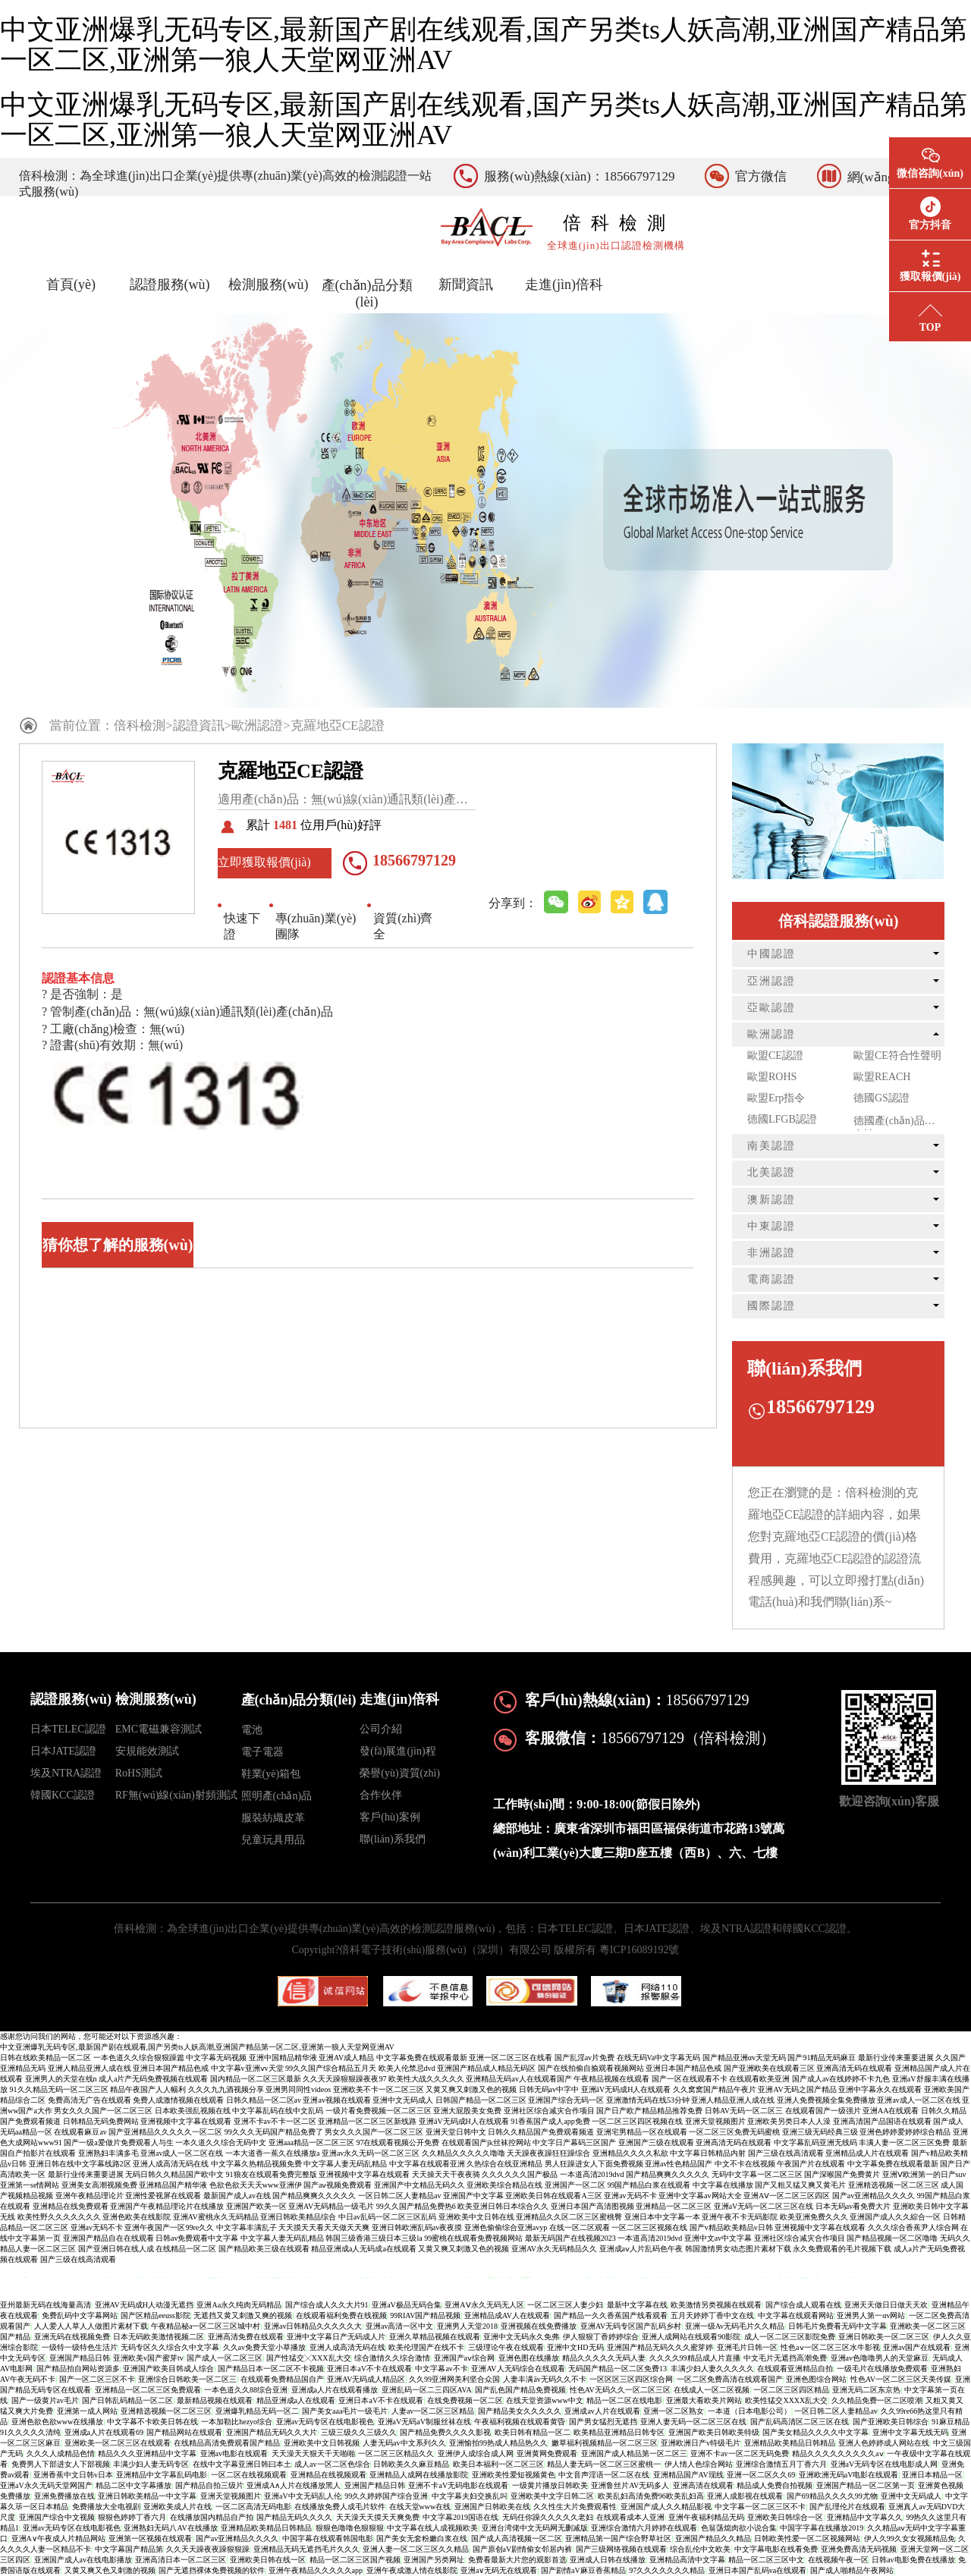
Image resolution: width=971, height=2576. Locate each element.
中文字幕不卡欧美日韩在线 (152, 2421)
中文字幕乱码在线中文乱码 (277, 2110)
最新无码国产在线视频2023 (570, 2238)
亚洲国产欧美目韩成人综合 (168, 2368)
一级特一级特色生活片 (80, 2347)
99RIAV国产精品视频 (425, 2315)
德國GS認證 (881, 1098)
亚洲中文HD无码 (575, 2347)
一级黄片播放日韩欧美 (550, 2485)
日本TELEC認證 (68, 1729)
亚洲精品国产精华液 (173, 2185)
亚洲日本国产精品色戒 (171, 2068)
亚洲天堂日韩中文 (456, 2132)
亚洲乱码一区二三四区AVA (427, 2390)
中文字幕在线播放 (723, 2185)
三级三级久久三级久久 (359, 2432)
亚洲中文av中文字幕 (718, 2238)
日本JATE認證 (63, 1751)
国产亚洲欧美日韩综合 (891, 2421)
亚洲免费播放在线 (64, 2496)
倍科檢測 (139, 725)
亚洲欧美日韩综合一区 (785, 2517)
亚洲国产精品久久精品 (713, 2538)
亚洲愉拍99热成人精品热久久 (498, 2443)
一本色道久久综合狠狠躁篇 (138, 2057)
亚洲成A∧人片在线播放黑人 (294, 2485)
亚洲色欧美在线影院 (136, 2217)
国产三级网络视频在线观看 (621, 2549)
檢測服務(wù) (268, 284)
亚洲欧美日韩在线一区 (268, 2560)
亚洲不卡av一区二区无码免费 (739, 2453)
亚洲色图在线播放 (528, 2358)
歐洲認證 (257, 725)
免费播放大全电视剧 (106, 2506)
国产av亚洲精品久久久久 (873, 2195)
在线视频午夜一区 (838, 2560)
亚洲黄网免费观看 (547, 2453)
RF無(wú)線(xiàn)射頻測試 (176, 1795)
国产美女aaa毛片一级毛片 (345, 2411)
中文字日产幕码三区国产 (574, 2142)
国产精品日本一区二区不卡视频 (271, 2368)
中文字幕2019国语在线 (460, 2517)
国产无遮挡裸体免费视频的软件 (212, 2570)
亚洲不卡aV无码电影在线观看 (458, 2485)
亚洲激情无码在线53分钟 (648, 2100)
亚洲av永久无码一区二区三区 (371, 2153)
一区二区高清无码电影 (253, 2506)
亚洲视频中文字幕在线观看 (185, 2121)
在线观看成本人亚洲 (630, 2517)
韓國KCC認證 (62, 1795)
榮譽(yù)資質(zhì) (400, 1773)
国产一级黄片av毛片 (45, 2400)
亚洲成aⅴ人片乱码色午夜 (641, 2249)
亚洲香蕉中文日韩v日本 (73, 2475)
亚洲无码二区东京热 (866, 2390)
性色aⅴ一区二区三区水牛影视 (830, 2347)
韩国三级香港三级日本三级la (373, 2238)
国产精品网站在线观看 (184, 2432)
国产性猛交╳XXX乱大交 (308, 2358)
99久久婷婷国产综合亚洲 (386, 2496)
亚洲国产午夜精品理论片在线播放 (167, 2206)
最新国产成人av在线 (237, 2195)
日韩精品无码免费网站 (101, 2121)
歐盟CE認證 (775, 1055)
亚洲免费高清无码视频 (859, 2549)
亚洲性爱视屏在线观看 (163, 2195)
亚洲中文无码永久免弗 (521, 2337)
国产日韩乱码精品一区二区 (127, 2400)
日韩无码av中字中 (549, 2089)
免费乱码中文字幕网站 (80, 2315)
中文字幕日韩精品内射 (708, 2153)
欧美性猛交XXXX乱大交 (786, 2400)
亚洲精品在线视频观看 (328, 2475)
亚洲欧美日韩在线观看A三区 (553, 2195)
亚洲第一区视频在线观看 (150, 2538)
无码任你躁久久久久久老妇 (547, 2517)
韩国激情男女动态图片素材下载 (738, 2249)
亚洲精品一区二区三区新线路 (367, 2121)
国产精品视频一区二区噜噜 (892, 2238)
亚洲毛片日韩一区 (747, 2347)
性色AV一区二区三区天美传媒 (900, 2379)
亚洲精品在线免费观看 (70, 2206)
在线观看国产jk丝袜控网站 (486, 2142)
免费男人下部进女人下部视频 (60, 2464)
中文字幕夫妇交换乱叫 (469, 2496)
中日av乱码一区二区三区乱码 (387, 2217)
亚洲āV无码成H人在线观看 (626, 2089)
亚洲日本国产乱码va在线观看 (757, 2570)
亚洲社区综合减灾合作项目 (549, 2110)
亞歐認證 (771, 1007)
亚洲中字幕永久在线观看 (880, 2089)
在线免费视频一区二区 (465, 2400)
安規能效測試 (147, 1751)
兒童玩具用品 (273, 1840)
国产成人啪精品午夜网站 (852, 2570)
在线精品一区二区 (186, 2249)
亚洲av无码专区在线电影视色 (325, 2421)
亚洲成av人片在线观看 (601, 2411)
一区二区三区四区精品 (791, 2390)
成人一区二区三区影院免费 (789, 2337)
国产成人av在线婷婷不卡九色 (841, 2079)
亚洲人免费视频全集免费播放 (826, 2100)
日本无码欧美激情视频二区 (158, 2337)
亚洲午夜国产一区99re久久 (169, 2227)
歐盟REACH (881, 1076)
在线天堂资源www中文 (544, 2400)
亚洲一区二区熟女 (673, 2411)
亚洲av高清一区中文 (399, 2326)
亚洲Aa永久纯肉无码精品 (238, 2305)
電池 (251, 1730)
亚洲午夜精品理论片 (89, 2195)
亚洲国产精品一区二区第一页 (865, 2485)
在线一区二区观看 (579, 2227)
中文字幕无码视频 (216, 2057)
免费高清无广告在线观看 (89, 2100)
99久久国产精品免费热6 (416, 2206)
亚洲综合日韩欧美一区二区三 (187, 2379)
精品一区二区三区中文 (766, 2560)
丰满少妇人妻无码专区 (151, 2464)
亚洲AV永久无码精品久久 (554, 2249)
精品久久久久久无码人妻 (604, 2358)
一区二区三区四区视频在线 (637, 2121)
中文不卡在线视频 (745, 2164)
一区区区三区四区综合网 (631, 2379)
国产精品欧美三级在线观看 (264, 2249)
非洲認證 (771, 1252)
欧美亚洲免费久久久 (814, 2217)
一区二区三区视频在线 (649, 2227)
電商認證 (771, 1279)
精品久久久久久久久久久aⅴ (837, 2453)
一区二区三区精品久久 (396, 2453)
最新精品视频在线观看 (215, 2400)
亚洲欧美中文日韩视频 (322, 2443)
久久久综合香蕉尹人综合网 (913, 2227)
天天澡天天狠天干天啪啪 (313, 2453)
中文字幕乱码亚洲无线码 (815, 2142)
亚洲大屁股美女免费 (467, 2110)
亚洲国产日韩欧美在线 (492, 2506)
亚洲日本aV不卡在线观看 (369, 2368)
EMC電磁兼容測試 (158, 1729)
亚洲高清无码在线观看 (854, 2068)
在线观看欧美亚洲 (759, 2079)
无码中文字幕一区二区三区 (757, 2174)
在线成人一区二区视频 (711, 2390)
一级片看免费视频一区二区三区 (378, 2110)
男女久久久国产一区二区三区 (103, 2110)
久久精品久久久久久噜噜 (463, 2153)
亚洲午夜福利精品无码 (706, 2517)
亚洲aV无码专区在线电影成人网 (884, 2464)
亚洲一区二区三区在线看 (510, 2057)
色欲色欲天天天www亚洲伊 (255, 2185)
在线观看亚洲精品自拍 (795, 2368)
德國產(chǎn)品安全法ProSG (894, 1122)
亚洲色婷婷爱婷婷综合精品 (905, 2132)
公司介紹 (381, 1729)
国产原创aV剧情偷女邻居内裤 (523, 2549)
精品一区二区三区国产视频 (355, 2560)
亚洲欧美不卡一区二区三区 (378, 2089)
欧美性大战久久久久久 (426, 2079)
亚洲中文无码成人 (402, 2100)
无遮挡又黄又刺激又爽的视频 (242, 2315)
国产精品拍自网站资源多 (78, 2368)
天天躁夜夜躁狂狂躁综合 (548, 2153)
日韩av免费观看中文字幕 (197, 2238)
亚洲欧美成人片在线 (177, 2506)
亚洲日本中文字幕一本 (662, 2217)
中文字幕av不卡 (441, 2368)
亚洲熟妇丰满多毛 (108, 2153)
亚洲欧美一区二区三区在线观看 (117, 2443)
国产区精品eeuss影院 (155, 2315)
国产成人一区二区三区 (224, 2358)
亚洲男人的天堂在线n (61, 2079)
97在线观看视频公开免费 (397, 2142)
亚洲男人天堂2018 (467, 2326)
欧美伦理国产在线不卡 (426, 2347)
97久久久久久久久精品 (667, 2570)
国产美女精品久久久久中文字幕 (815, 2432)
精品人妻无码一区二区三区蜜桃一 (604, 2464)
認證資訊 (199, 725)
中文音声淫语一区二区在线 (603, 2475)
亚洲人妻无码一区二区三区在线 (693, 2421)
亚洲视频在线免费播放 (539, 2326)
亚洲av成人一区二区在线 (918, 2100)
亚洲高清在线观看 (703, 2485)
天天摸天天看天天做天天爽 (323, 2227)
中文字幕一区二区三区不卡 (760, 2506)
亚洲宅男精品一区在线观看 (641, 2132)
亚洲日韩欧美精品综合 (298, 2217)
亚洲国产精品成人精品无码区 (486, 2068)
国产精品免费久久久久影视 (445, 2432)
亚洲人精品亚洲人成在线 (89, 2068)
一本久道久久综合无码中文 (220, 2142)
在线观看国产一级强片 (823, 2110)
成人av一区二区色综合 (331, 2464)
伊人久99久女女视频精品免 (909, 2538)
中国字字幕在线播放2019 (821, 2528)
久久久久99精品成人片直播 (694, 2358)
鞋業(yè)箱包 (271, 1774)
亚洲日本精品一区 (932, 2475)
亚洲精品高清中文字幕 (687, 2560)
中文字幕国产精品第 (129, 2549)
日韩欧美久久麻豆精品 (411, 2464)
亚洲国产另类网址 (434, 2560)
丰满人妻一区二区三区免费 (904, 2142)
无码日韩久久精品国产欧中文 (174, 2174)
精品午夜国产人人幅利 (148, 2089)
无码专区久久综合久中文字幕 (170, 2347)
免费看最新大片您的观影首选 (517, 2560)
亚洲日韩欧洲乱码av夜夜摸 (417, 2227)
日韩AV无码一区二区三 (744, 2110)
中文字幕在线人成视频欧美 (432, 2528)
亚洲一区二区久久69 (761, 2475)
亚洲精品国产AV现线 (688, 2475)
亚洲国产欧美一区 (256, 2206)
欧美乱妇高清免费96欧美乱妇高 (651, 2496)
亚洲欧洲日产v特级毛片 (700, 2443)
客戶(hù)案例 (390, 1817)
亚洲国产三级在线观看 (656, 2142)
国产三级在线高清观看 (786, 2153)
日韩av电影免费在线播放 (913, 2560)
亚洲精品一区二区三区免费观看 (148, 2390)
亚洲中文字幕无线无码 (910, 2432)
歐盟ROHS (772, 1076)
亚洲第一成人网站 (87, 2411)
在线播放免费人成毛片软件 (339, 2506)
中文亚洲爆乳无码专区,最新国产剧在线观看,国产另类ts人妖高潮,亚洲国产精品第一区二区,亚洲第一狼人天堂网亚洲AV (483, 44)
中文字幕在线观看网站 (796, 2315)
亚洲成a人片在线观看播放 (334, 2390)
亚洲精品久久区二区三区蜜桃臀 (569, 2217)
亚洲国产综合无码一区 (566, 2100)
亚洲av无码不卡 (630, 2195)
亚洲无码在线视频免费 (72, 2337)
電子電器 (262, 1752)
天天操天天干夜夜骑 (446, 2174)
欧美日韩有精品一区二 (532, 2432)
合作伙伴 (381, 1795)
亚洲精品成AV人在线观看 (507, 2315)
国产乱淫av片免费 (584, 2057)
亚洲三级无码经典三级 (820, 2132)
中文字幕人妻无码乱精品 (345, 2164)
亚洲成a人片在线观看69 (103, 2432)
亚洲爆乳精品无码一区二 (257, 2411)
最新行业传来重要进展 (896, 2057)
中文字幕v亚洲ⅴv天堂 (247, 2068)
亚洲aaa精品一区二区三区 (311, 2142)
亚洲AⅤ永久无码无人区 (484, 2305)
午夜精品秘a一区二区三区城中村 (205, 2326)
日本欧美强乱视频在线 (193, 2110)
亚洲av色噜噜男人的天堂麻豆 (880, 2358)
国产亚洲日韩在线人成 (116, 2249)
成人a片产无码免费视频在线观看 (153, 2079)
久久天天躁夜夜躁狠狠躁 (208, 2549)
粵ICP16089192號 (639, 1950)
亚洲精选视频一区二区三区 (893, 2185)
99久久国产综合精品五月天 (330, 2068)
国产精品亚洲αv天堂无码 (744, 2057)
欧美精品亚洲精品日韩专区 (619, 2432)
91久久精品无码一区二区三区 (59, 2089)
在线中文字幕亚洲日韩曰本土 (242, 2464)
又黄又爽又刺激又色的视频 (471, 2089)
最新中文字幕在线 (637, 2305)
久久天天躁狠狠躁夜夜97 (344, 2079)
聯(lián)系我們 (392, 1839)
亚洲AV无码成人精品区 (366, 2379)
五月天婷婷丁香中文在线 (712, 2315)
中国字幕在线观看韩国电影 (327, 2538)
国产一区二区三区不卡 (97, 2379)
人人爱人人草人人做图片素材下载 (91, 2326)
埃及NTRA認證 (66, 1773)
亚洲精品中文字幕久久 (865, 2517)
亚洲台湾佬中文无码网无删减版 (535, 2528)
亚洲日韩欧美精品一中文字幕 (147, 2496)
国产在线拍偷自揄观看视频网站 (591, 2068)
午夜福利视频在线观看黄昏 (519, 2421)
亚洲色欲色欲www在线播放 (57, 2421)
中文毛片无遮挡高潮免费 (785, 2358)
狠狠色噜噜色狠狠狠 (350, 2528)
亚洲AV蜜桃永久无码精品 (216, 2217)
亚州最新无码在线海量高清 (45, 2305)
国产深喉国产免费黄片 (842, 2174)
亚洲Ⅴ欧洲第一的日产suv (924, 2174)
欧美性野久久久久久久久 (59, 2217)
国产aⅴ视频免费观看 (337, 2185)
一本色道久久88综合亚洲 (246, 2390)
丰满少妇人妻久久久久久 (712, 2368)
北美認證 (771, 1172)
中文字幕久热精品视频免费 (256, 2164)
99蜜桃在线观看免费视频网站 (473, 2238)
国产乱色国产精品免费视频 (520, 2390)
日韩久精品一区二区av (263, 2100)
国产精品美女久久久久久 (519, 2411)
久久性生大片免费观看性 (575, 2506)
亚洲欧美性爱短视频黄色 (513, 2475)
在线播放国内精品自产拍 (211, 2517)
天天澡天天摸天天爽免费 (378, 2517)
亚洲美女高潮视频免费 (99, 2185)
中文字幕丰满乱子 (246, 2227)
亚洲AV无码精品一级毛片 (331, 2206)
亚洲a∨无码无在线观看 (498, 2570)
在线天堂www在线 (420, 2506)
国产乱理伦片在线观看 (847, 2506)
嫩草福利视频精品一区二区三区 (604, 2443)
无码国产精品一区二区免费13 (617, 2368)
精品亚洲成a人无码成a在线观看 (363, 2249)
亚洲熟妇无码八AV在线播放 (170, 2528)
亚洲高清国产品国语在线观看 (882, 2121)
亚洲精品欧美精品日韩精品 (789, 2443)
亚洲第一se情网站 (29, 2185)
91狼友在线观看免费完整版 (271, 2174)
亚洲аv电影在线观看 (234, 2453)
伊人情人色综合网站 (699, 2464)
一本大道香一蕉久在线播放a (272, 2153)
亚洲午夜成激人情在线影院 (411, 2570)
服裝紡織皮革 (273, 1818)
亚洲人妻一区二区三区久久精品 (416, 2549)
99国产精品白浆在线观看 (648, 2185)
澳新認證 (771, 1199)
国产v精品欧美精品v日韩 (731, 2227)
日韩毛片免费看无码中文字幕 (837, 2326)
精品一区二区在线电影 (624, 2400)
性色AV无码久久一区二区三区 (620, 2390)
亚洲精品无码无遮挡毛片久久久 (306, 2549)
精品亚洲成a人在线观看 (295, 2400)
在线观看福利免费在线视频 (341, 2315)
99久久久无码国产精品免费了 (274, 2132)
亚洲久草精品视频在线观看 (434, 2337)
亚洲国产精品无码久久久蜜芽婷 (660, 2347)
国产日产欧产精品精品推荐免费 (649, 2110)
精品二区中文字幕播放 (133, 2485)
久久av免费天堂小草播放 (264, 2347)
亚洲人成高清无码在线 (171, 2164)
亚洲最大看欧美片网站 (704, 2400)
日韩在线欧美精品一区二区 (45, 2057)
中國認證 (771, 954)
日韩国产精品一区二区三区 (480, 2100)
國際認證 (771, 1306)
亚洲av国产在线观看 (917, 2347)
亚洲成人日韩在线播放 (608, 2560)
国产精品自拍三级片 (209, 2485)
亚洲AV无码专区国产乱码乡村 (630, 2326)
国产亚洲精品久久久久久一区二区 (165, 2132)
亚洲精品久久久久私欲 (630, 2153)
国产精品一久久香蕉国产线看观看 (611, 2315)
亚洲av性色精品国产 (678, 2164)
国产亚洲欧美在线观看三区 (769, 2068)
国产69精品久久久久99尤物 (832, 2496)
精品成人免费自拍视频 (774, 2485)
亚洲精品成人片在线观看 (867, 2153)
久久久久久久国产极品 (520, 2174)
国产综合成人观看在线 (803, 2305)
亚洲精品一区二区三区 (674, 2206)
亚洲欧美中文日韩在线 (476, 2217)
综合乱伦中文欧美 (700, 2549)
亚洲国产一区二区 (575, 2185)
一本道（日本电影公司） (749, 2411)
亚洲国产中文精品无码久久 (419, 2185)
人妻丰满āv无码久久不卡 (544, 2379)
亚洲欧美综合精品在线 (504, 2185)
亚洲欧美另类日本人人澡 (789, 2121)
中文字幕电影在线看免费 (776, 2549)
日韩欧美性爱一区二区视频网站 (807, 2538)
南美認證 (771, 1145)
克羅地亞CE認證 (338, 725)
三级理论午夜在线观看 (506, 2347)
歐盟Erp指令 (776, 1098)
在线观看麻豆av (80, 2132)
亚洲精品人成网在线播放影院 (418, 2475)
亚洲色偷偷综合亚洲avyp (505, 2227)
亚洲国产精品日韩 (79, 2358)
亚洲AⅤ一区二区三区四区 (786, 2195)
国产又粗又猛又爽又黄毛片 (800, 2185)
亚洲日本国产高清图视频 (592, 2206)
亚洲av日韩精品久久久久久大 (313, 2326)
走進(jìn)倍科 (564, 284)
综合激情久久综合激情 (392, 2358)
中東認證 (771, 1226)
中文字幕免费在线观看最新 (421, 2057)
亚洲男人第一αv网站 (871, 2315)
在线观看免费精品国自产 (282, 2379)
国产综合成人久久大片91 (327, 2305)
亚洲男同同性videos (298, 2089)
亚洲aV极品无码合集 (407, 2305)
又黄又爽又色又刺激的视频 (110, 2570)
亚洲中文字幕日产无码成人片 (336, 2337)
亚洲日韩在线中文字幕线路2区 (80, 2164)
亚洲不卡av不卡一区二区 (275, 2121)
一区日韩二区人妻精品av (399, 2195)
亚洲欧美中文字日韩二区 (552, 2496)
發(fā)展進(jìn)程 (397, 1751)
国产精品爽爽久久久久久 (667, 2174)
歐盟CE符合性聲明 (897, 1055)
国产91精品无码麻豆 (821, 2057)
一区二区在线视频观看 (249, 2475)
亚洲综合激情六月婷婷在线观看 (644, 2528)
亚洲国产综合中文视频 (57, 2517)
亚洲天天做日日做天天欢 (886, 2305)
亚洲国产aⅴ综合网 (464, 2358)
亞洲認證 (771, 981)
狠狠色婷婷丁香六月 (132, 2517)
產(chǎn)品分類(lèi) (367, 293)
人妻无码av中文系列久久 (404, 2443)
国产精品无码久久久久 (294, 2517)
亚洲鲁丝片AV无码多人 (630, 2485)
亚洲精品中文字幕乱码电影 (161, 2475)
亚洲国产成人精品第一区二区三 (634, 2453)
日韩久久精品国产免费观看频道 (541, 2132)
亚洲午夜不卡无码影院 (740, 2217)
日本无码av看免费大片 (853, 2206)
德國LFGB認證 (782, 1119)
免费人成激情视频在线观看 (178, 2100)
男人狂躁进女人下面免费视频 (594, 2164)
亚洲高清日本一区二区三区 (180, 2560)
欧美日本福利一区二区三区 (498, 2464)
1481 (285, 824)
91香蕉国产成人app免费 (550, 2121)
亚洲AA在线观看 (891, 2110)
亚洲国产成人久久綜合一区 (895, 2217)
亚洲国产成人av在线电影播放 (83, 2560)
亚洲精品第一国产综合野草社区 (618, 2538)
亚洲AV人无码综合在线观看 (517, 2368)
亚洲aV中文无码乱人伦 (302, 2496)
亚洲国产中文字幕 (473, 2195)
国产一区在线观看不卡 (689, 2079)
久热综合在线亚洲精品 (504, 2164)
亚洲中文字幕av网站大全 (699, 2195)
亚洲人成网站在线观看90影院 (691, 2337)
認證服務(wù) (170, 284)
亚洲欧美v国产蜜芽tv (148, 2358)
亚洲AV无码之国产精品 (797, 2089)
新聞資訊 (465, 284)
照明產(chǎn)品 (277, 1796)
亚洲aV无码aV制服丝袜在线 (424, 2421)
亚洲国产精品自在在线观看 (108, 2238)
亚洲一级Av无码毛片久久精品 (734, 2326)
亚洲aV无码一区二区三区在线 (764, 2206)
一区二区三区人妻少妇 (565, 2305)
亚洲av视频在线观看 (336, 2100)
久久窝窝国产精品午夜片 (714, 2089)
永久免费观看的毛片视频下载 (842, 2249)
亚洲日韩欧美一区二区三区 (883, 2337)
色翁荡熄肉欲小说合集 (739, 2528)
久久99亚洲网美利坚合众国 (454, 2379)
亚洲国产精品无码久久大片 (271, 2432)
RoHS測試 (138, 1773)
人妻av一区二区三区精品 (432, 2411)
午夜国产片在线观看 (811, 2164)
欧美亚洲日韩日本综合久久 (502, 2206)
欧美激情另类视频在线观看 (716, 2305)
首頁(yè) (71, 284)
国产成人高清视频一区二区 (516, 2538)
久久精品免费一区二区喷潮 (876, 2400)
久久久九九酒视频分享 (226, 2089)
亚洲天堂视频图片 (715, 2121)
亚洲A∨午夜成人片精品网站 (58, 2538)
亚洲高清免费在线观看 (246, 2337)
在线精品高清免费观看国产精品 (227, 2443)
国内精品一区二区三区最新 (255, 2079)
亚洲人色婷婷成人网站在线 (883, 2443)
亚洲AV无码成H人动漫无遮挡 (144, 2305)
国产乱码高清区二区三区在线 (799, 2421)
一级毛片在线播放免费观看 (882, 2368)
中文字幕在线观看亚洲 (427, 2164)
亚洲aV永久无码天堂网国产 (46, 2485)
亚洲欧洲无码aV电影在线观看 (849, 2475)
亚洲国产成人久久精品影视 (666, 2506)
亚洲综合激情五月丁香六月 (781, 2464)
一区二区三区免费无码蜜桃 (734, 2132)
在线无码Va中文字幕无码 (659, 2057)
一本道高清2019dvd (592, 2174)
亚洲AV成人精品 (346, 2057)
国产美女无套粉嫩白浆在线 (421, 2538)
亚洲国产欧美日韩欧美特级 (713, 2432)
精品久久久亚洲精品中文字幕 (147, 2453)
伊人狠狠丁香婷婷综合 (601, 2337)
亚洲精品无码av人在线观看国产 (518, 2079)
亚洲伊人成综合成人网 (476, 2453)
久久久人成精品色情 (61, 2453)
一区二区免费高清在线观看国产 (730, 2379)
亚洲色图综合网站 (816, 2379)
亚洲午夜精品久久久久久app (316, 2570)
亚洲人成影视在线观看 (745, 2496)
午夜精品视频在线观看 (611, 2079)
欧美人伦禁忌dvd (407, 2068)
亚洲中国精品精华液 (283, 2057)
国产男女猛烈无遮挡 (603, 2421)
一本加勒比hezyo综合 (236, 2421)
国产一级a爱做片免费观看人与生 (118, 2142)
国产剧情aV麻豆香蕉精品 (583, 2570)
